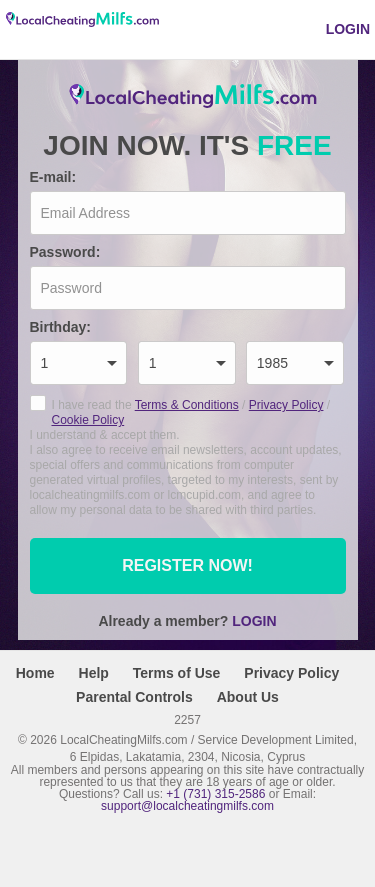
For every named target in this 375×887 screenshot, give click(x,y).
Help (94, 673)
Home (35, 673)
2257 (187, 719)
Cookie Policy (88, 420)
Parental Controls (134, 697)
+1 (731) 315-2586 (215, 794)
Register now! (187, 565)
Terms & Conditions (187, 405)
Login (348, 29)
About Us (248, 697)
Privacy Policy (286, 405)
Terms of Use (177, 673)
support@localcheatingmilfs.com (187, 806)
